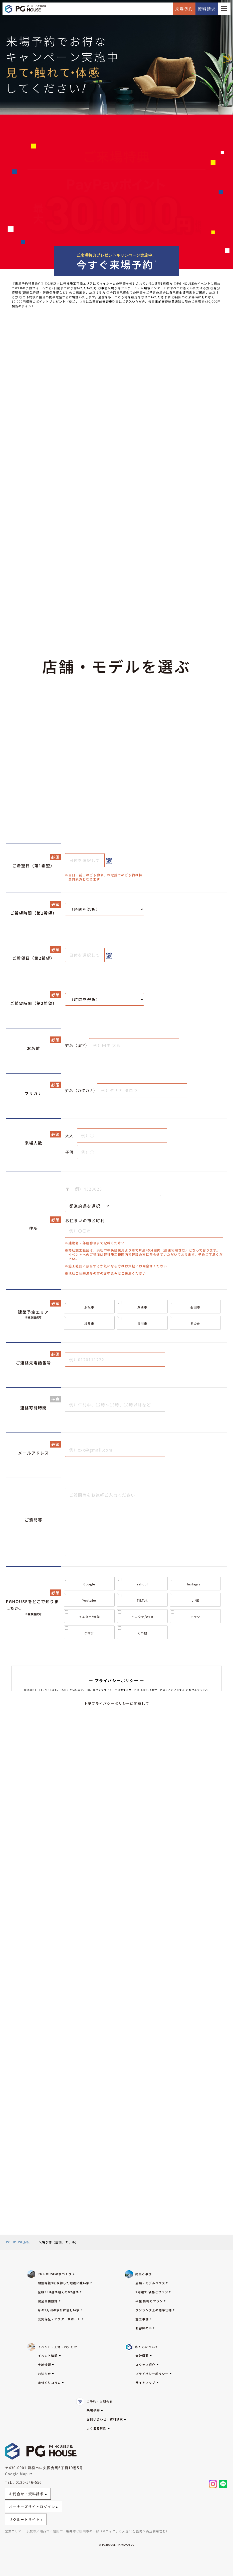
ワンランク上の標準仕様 (155, 2310)
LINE (195, 1600)
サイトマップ (146, 2382)
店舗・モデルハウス (151, 2283)
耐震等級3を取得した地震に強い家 (65, 2283)
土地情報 (46, 2364)
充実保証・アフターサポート (61, 2319)
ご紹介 (89, 1633)
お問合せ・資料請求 (28, 2493)
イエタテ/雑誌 (89, 1616)
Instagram (195, 1584)
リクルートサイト (26, 2519)
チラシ (195, 1616)
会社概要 (143, 2355)
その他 (195, 1323)
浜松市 (89, 1307)
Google (89, 1584)
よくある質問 (98, 2428)
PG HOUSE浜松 (18, 2242)
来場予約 (184, 9)
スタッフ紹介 (146, 2364)
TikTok (142, 1600)
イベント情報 (49, 2355)
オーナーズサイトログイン (33, 2506)
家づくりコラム (51, 2382)
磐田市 (195, 1307)
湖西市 (142, 1307)
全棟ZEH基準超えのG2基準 (60, 2292)
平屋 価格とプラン (150, 2301)
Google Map (18, 2473)
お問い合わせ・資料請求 (106, 2419)
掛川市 (142, 1323)
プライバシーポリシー (153, 2373)
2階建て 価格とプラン (153, 2292)
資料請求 (206, 9)
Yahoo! (142, 1584)
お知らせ (46, 2373)
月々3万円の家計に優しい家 (60, 2310)
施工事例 (143, 2319)
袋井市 (89, 1323)
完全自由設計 (49, 2301)
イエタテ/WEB (142, 1616)
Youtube (89, 1600)
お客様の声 (145, 2328)
